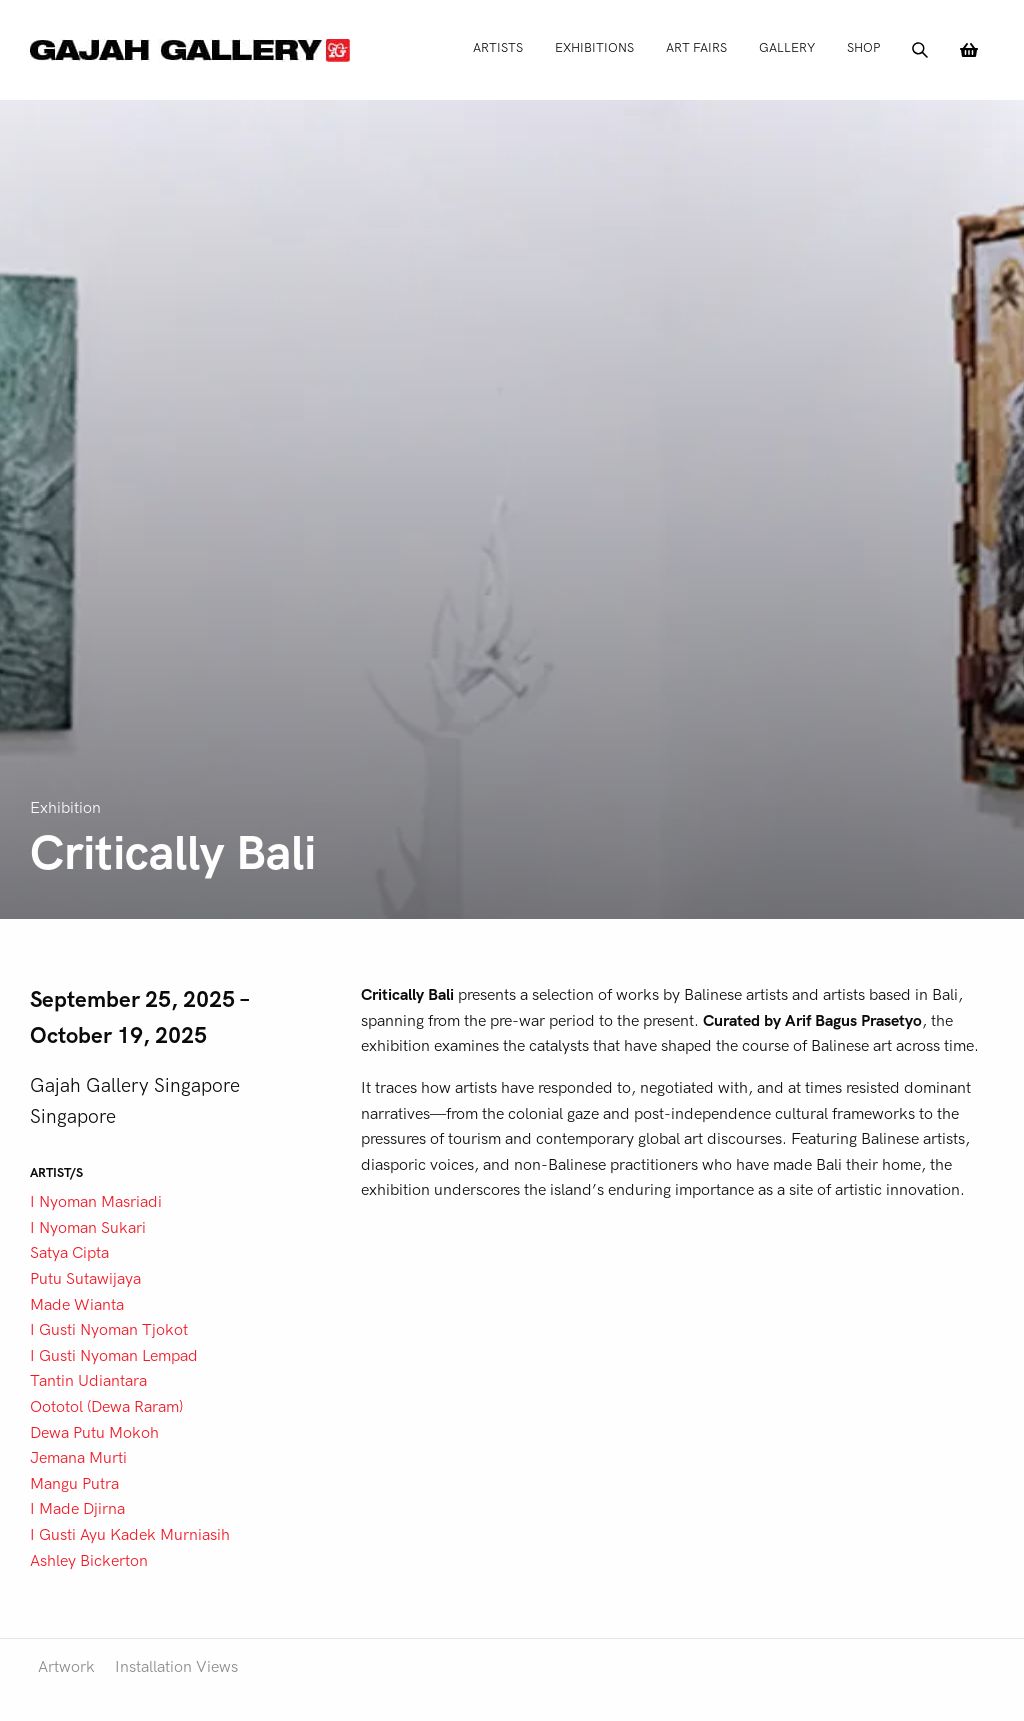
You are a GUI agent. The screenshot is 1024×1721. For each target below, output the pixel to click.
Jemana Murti (78, 1458)
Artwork (66, 1667)
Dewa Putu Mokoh (94, 1433)
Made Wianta (77, 1305)
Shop (863, 47)
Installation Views (176, 1667)
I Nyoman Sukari (88, 1228)
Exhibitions (594, 47)
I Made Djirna (77, 1509)
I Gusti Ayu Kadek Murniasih (130, 1535)
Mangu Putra (74, 1484)
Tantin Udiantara (88, 1381)
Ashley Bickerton (89, 1561)
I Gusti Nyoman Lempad (114, 1356)
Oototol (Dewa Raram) (106, 1407)
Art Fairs (696, 47)
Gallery (787, 47)
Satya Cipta (69, 1253)
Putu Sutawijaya (85, 1279)
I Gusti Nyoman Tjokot (109, 1330)
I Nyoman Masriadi (96, 1202)
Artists (498, 47)
